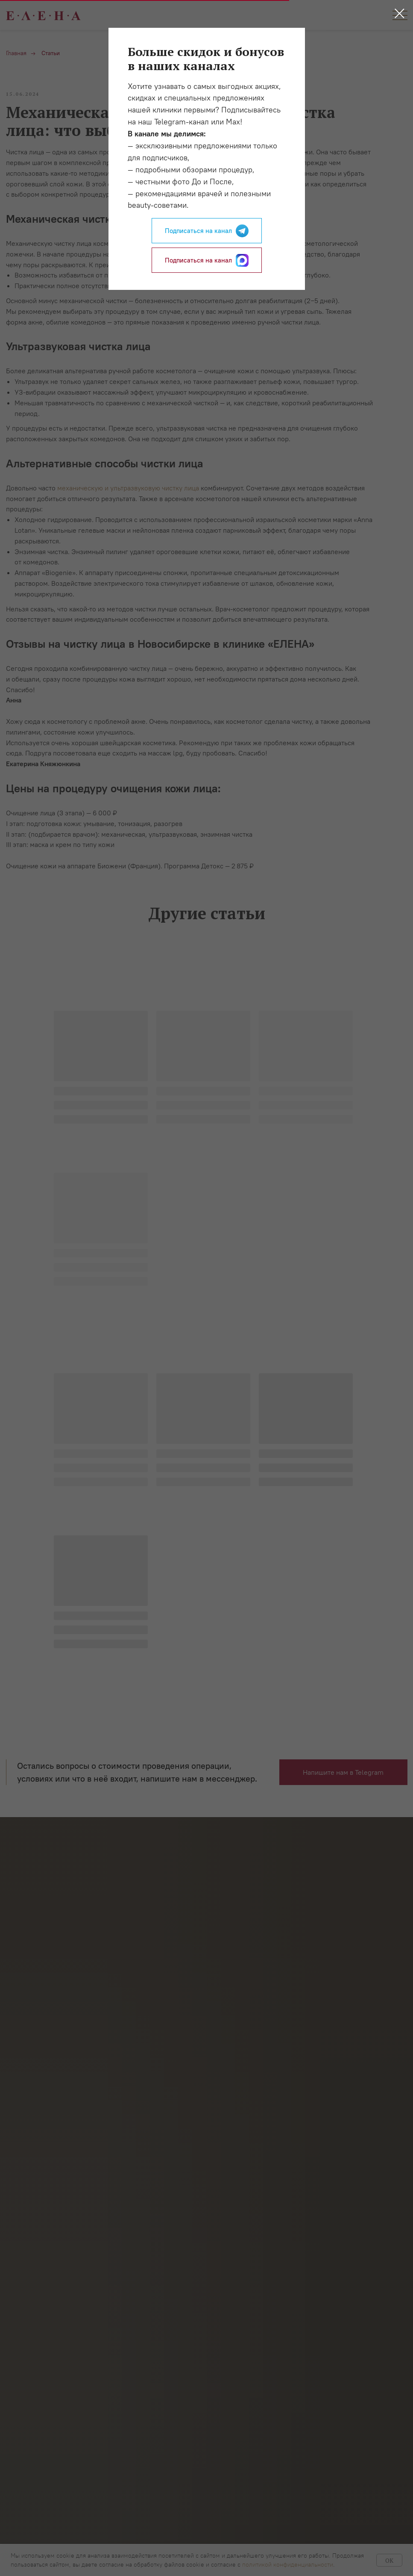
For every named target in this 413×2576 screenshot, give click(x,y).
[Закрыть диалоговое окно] (399, 13)
